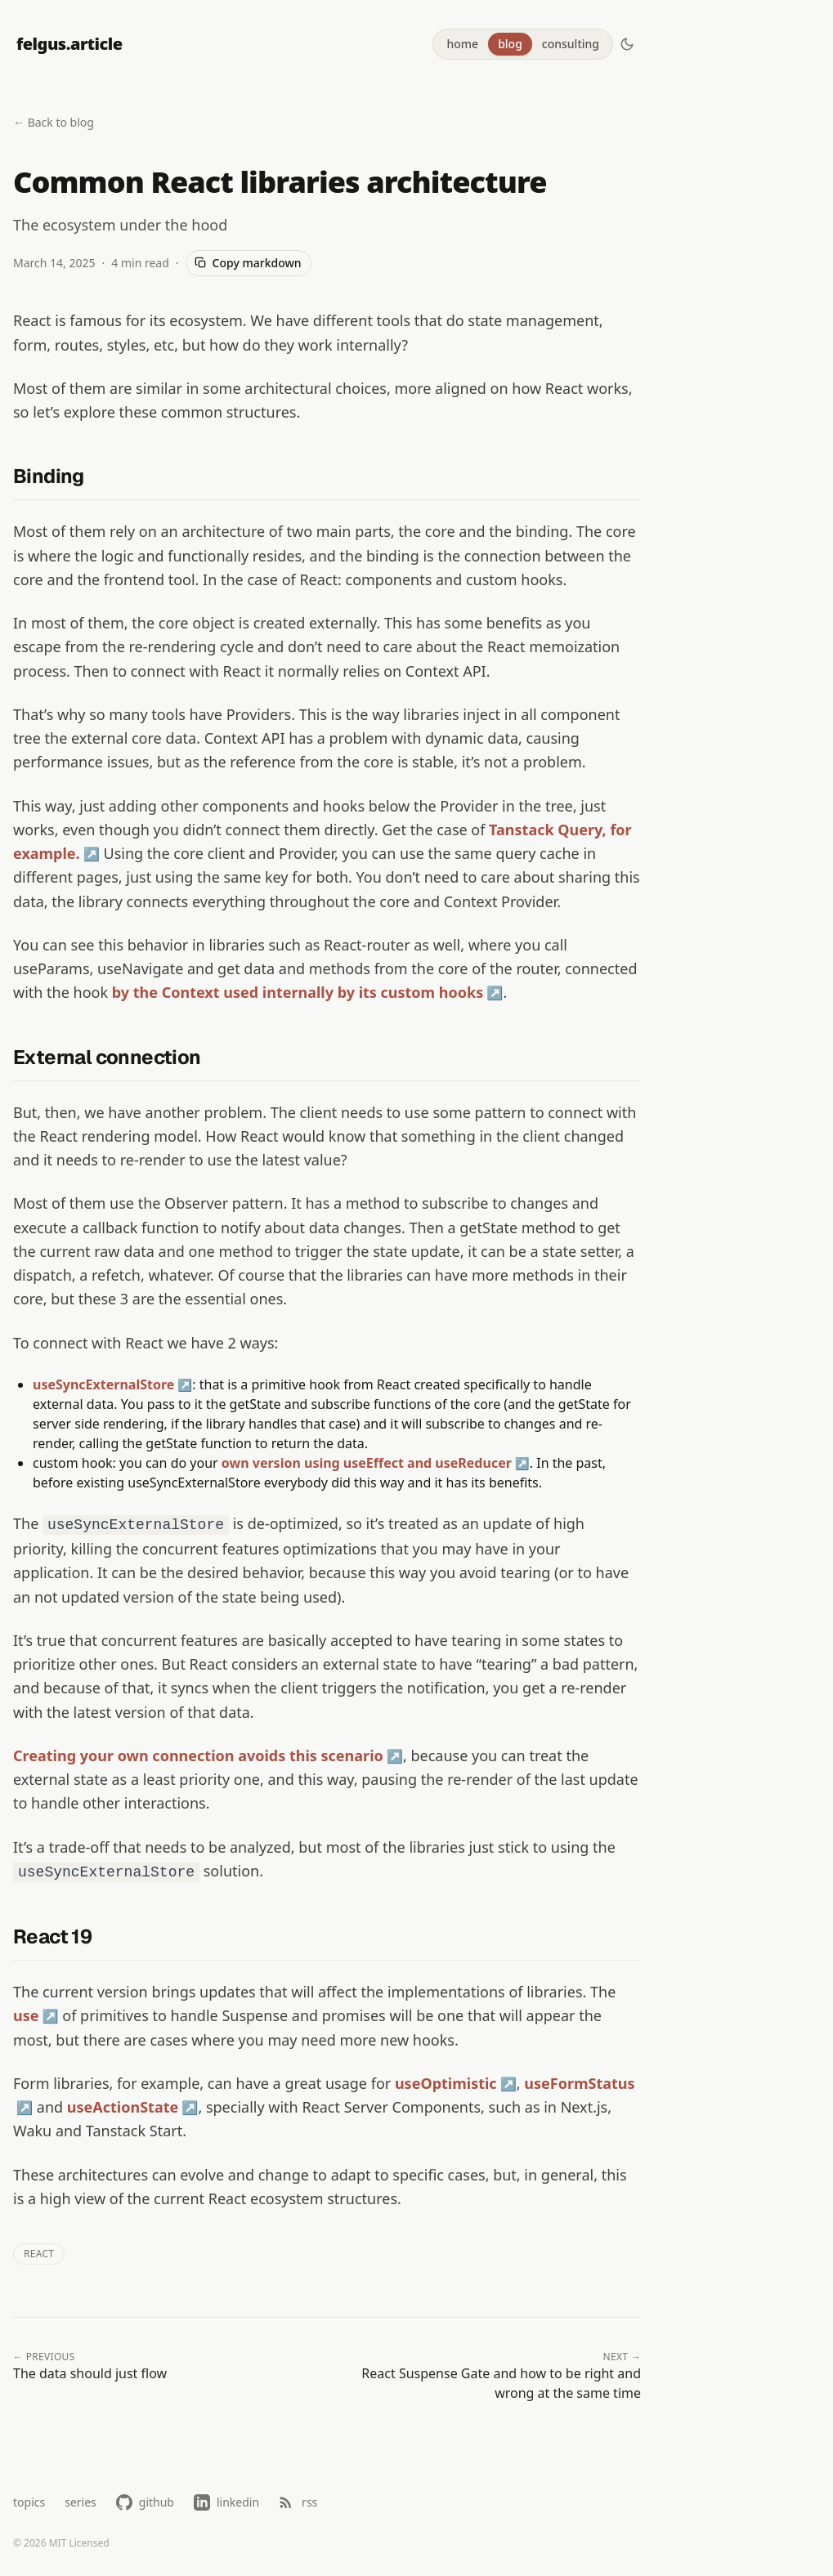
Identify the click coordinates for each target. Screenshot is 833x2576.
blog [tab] (510, 44)
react (39, 2254)
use (25, 2015)
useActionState (122, 2107)
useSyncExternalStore (103, 1384)
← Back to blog (53, 122)
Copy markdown (248, 263)
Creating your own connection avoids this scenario (198, 1755)
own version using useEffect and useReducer (367, 1463)
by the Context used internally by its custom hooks (298, 992)
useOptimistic (446, 2083)
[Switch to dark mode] (627, 44)
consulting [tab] (570, 43)
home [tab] (462, 43)
